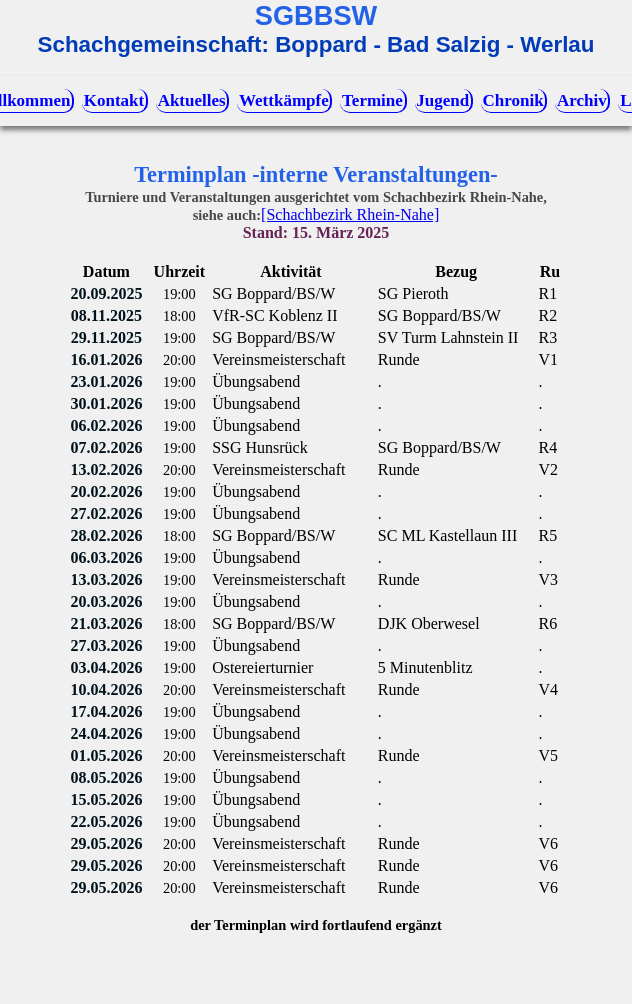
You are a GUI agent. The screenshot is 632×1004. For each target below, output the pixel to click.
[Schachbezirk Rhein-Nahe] (350, 214)
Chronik (513, 100)
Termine (372, 100)
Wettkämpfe (284, 100)
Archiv (582, 100)
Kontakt (114, 100)
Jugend (442, 100)
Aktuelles (192, 100)
